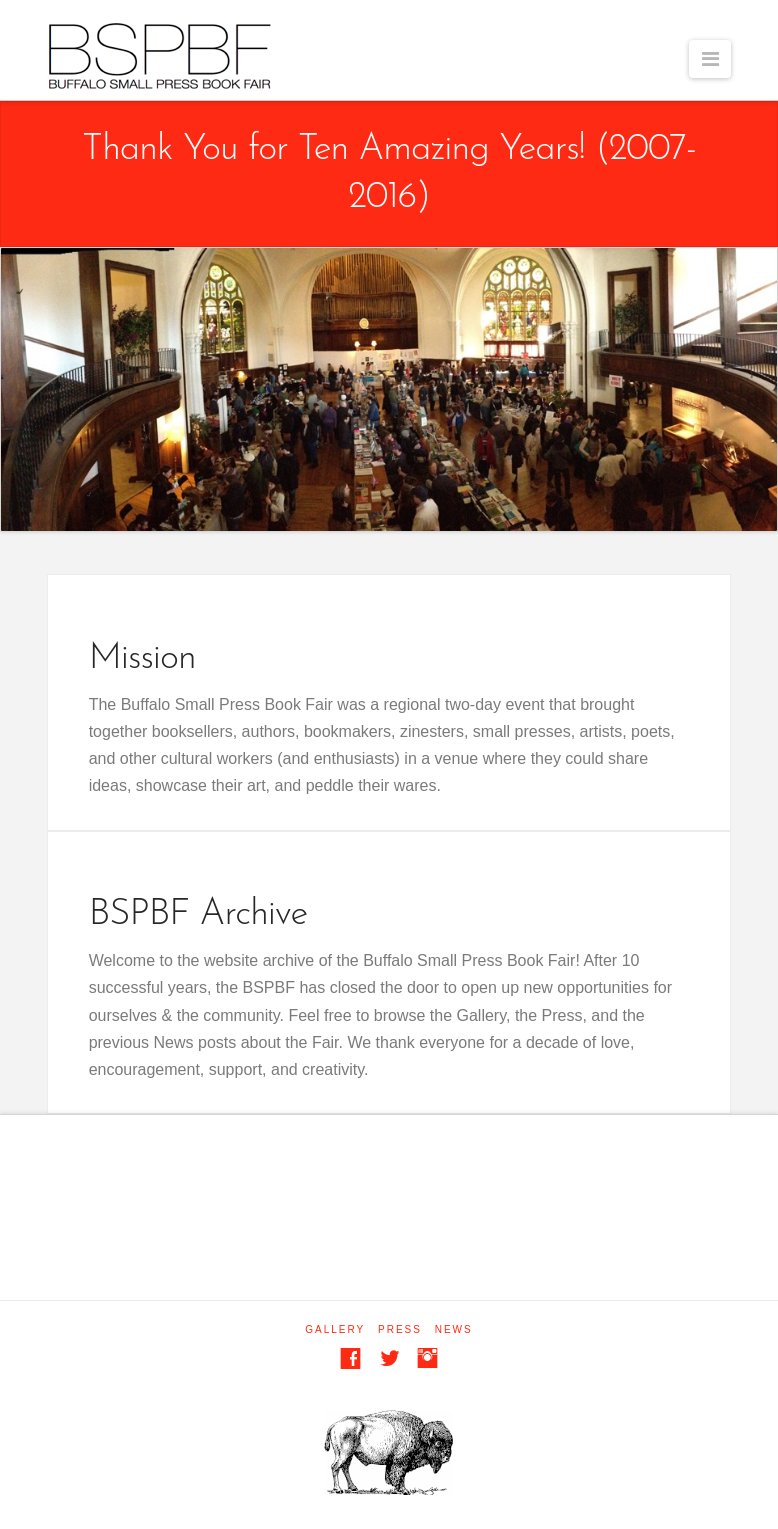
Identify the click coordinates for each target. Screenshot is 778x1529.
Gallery (335, 1329)
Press (400, 1329)
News (454, 1329)
